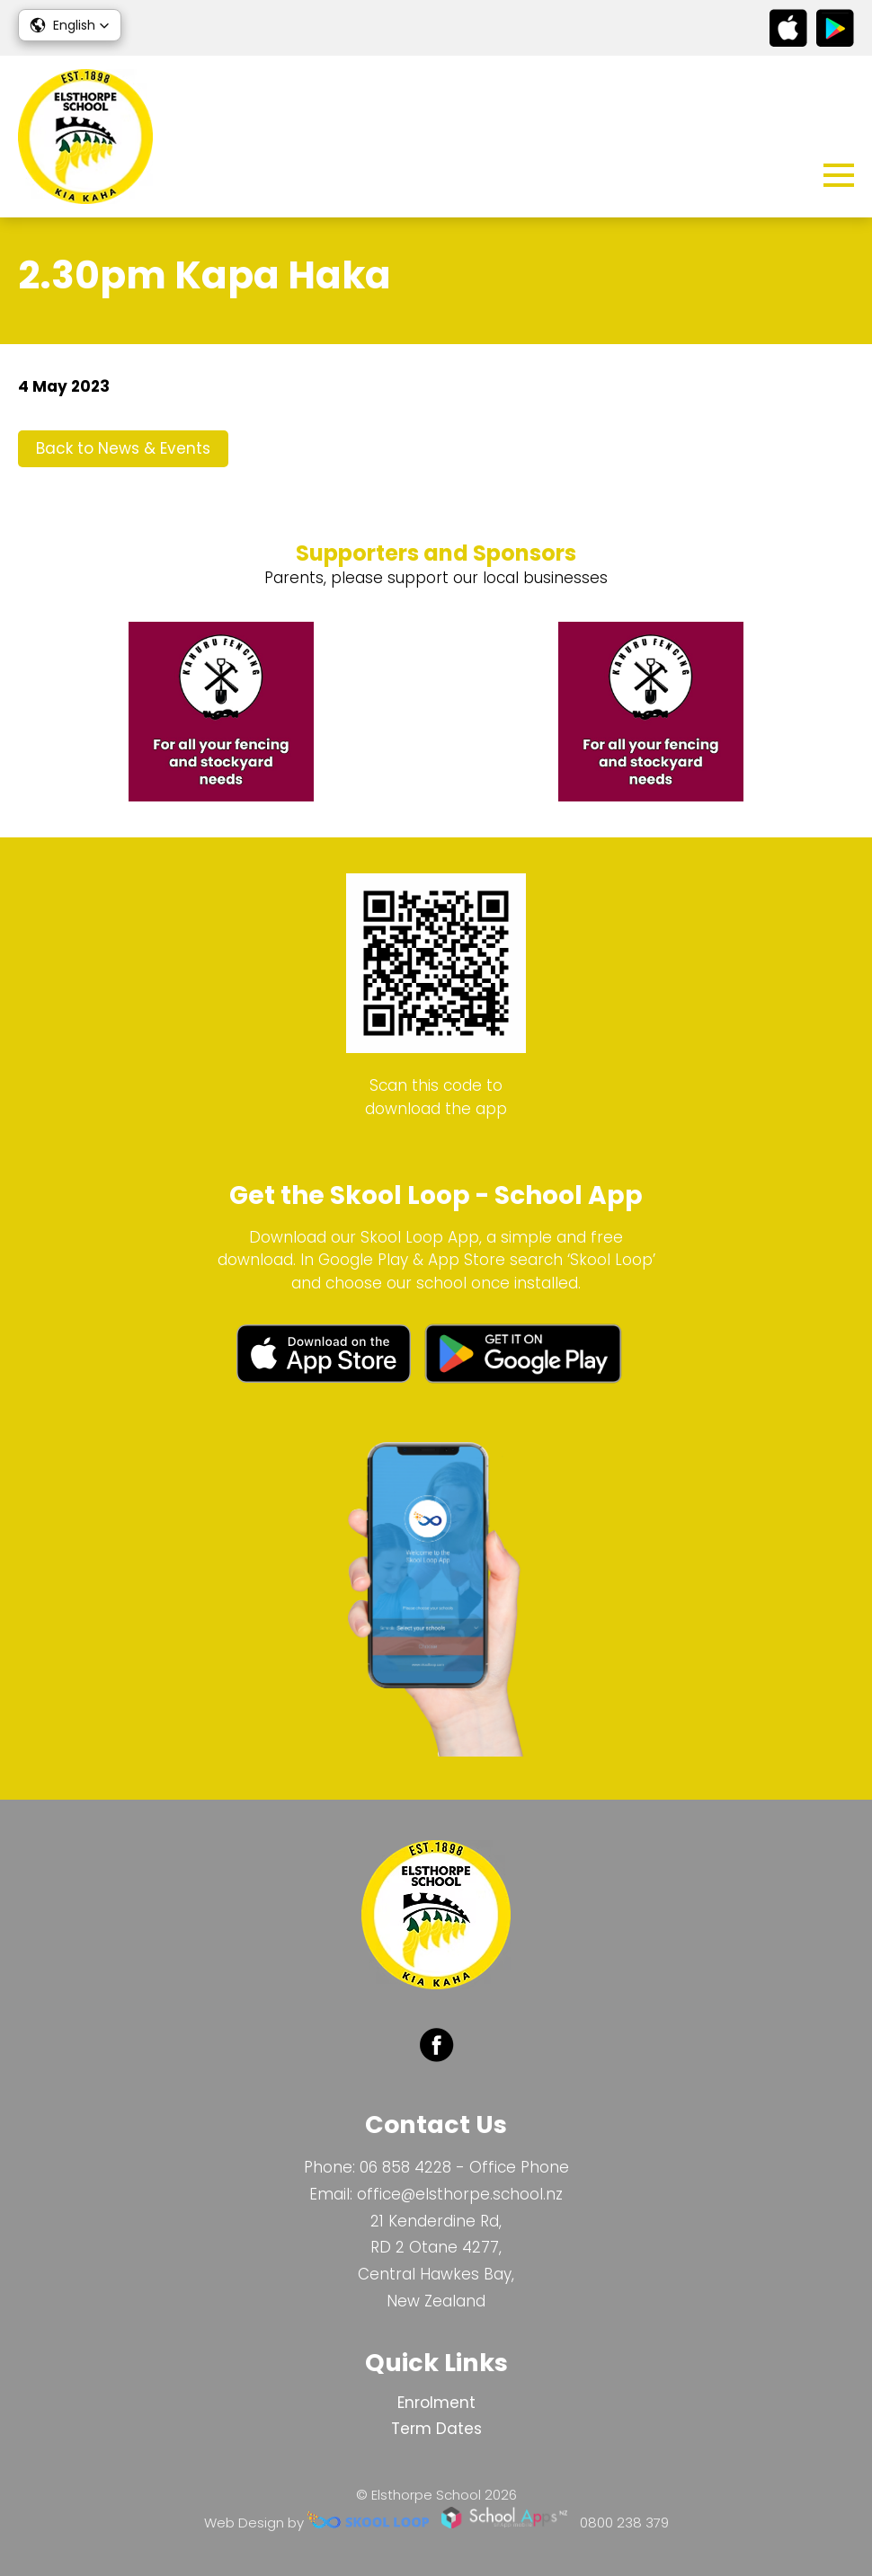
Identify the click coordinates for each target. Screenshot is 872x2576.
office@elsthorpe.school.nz (460, 2194)
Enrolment (436, 2402)
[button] (70, 25)
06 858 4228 (405, 2167)
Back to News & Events (123, 448)
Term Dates (436, 2428)
